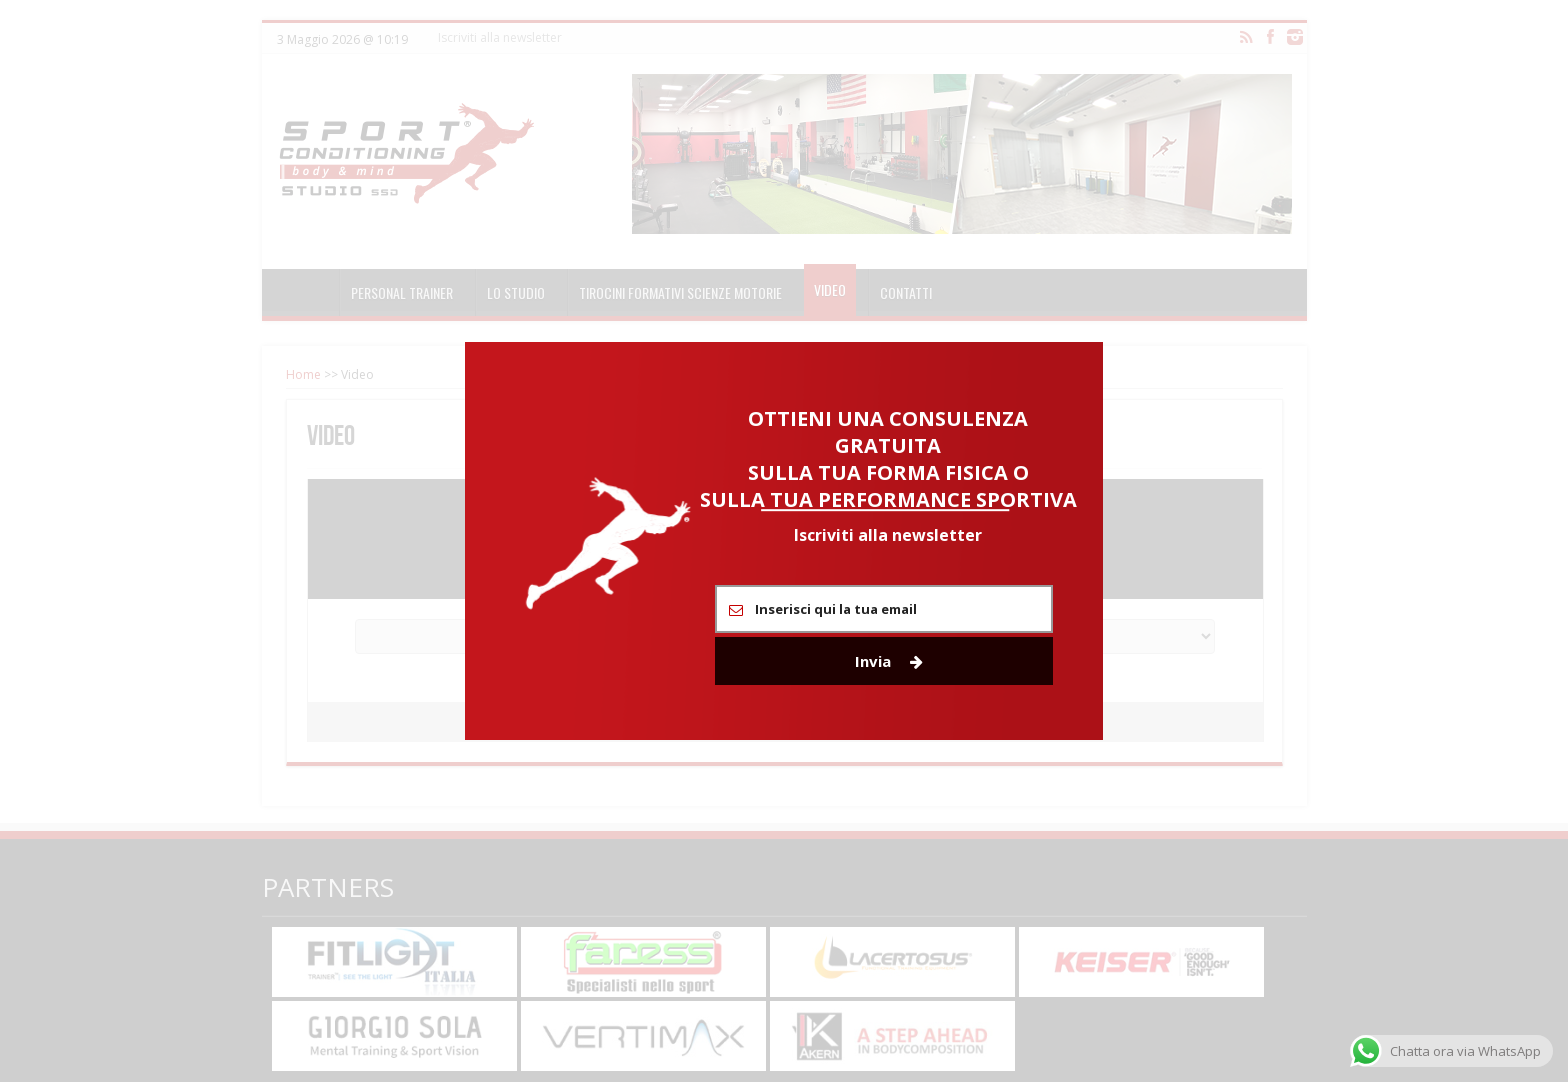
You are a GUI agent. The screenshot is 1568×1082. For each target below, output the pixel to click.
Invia (889, 661)
